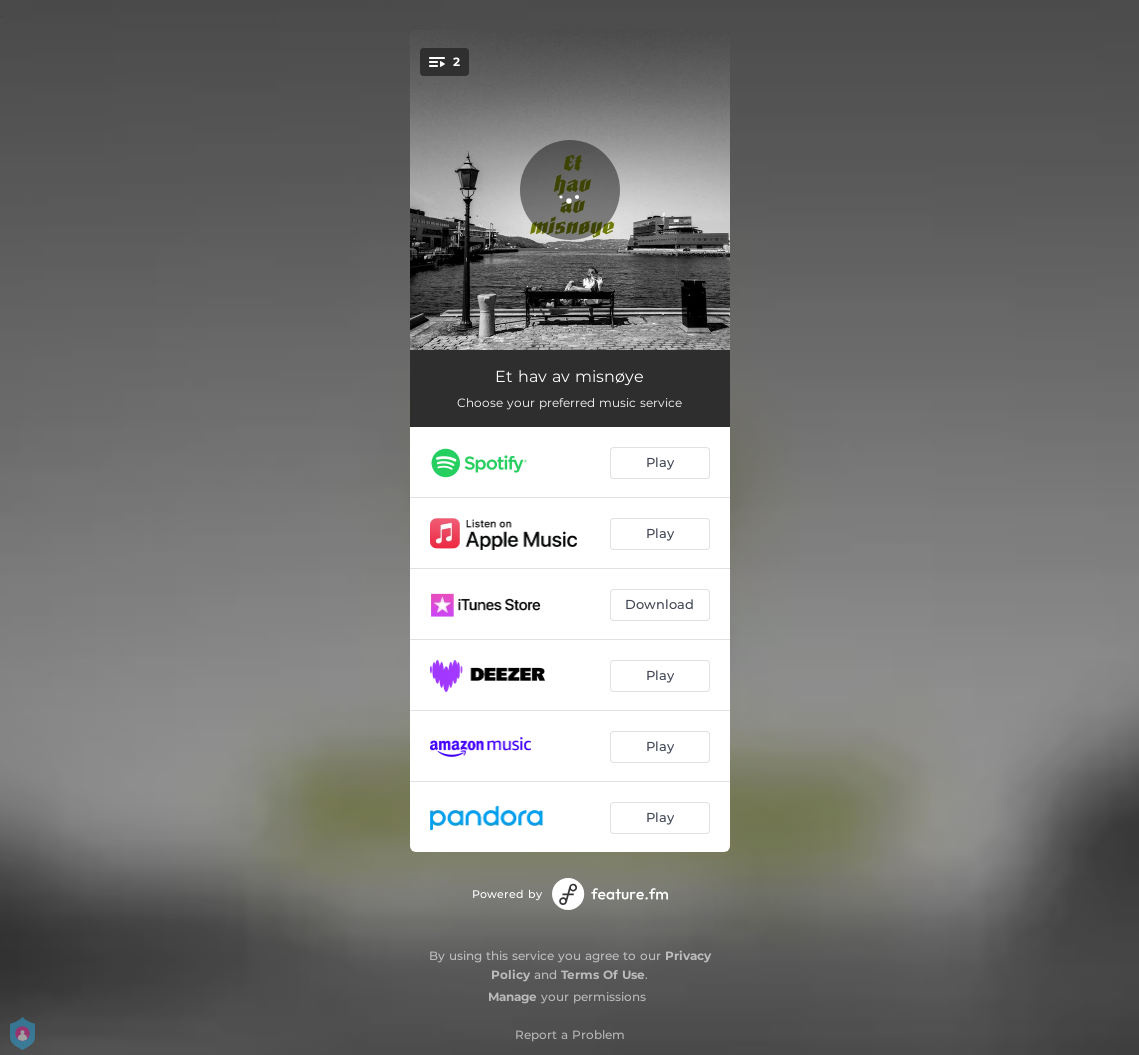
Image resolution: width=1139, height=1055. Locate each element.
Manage (512, 996)
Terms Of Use (603, 974)
